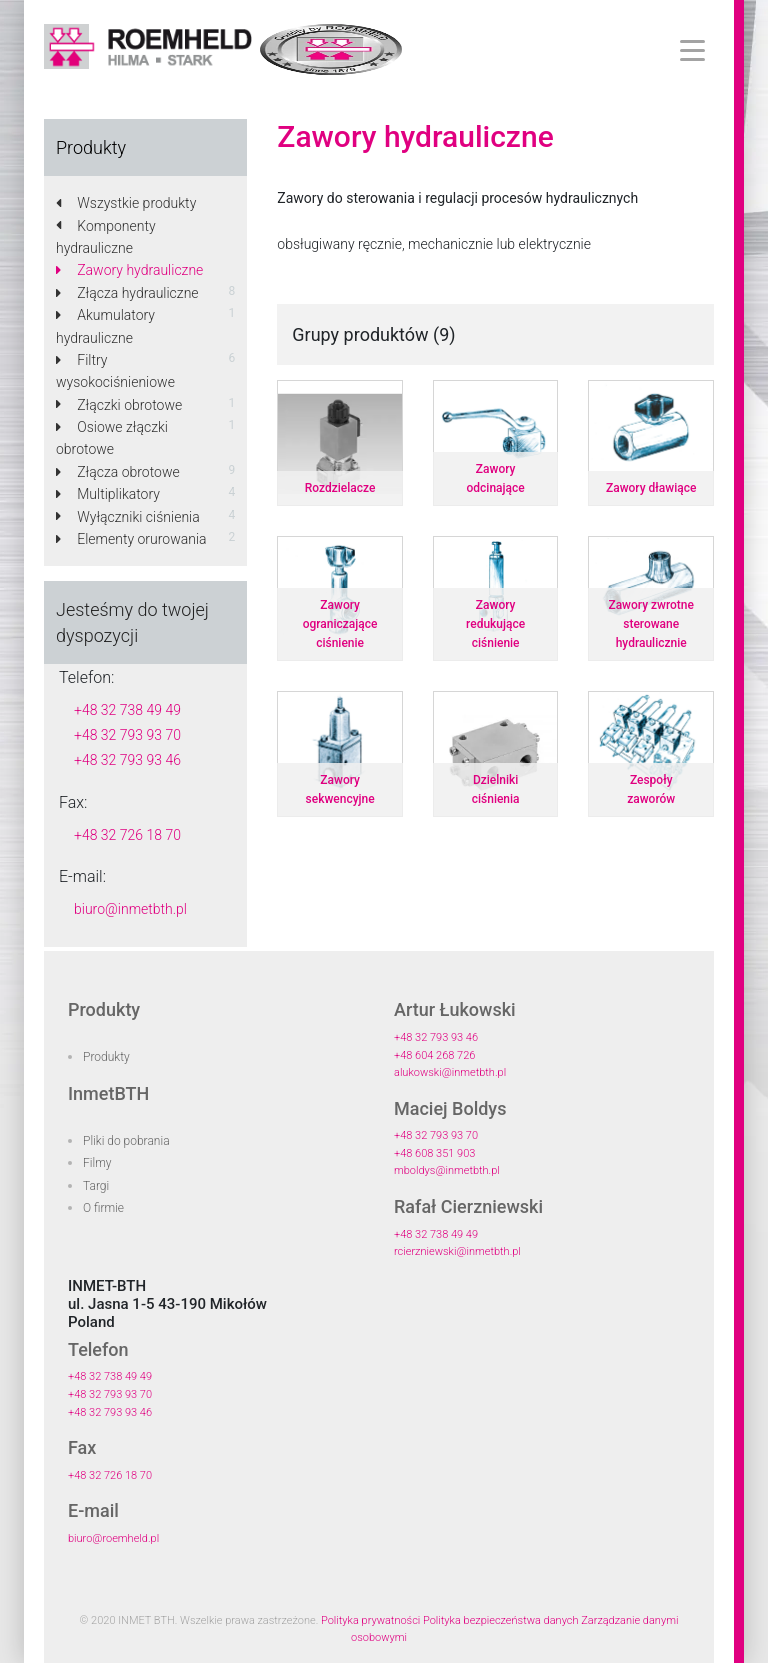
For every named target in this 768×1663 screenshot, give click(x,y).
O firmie (103, 1208)
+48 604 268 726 (434, 1055)
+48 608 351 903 (434, 1153)
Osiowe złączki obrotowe (112, 438)
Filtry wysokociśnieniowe (115, 371)
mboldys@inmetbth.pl (447, 1170)
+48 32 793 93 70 (127, 735)
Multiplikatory (108, 494)
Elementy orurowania (131, 539)
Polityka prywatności (370, 1620)
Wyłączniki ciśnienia (128, 517)
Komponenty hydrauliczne (106, 237)
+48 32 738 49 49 (127, 710)
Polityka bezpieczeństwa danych (501, 1620)
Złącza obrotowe (118, 472)
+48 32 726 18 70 (127, 835)
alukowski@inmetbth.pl (450, 1072)
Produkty (106, 1057)
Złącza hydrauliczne (127, 293)
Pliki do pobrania (126, 1141)
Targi (96, 1186)
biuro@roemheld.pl (113, 1538)
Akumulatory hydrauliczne (105, 326)
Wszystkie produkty (126, 203)
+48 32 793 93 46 (127, 760)
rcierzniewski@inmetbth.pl (457, 1251)
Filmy (97, 1163)
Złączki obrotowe (119, 405)
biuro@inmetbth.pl (130, 909)
